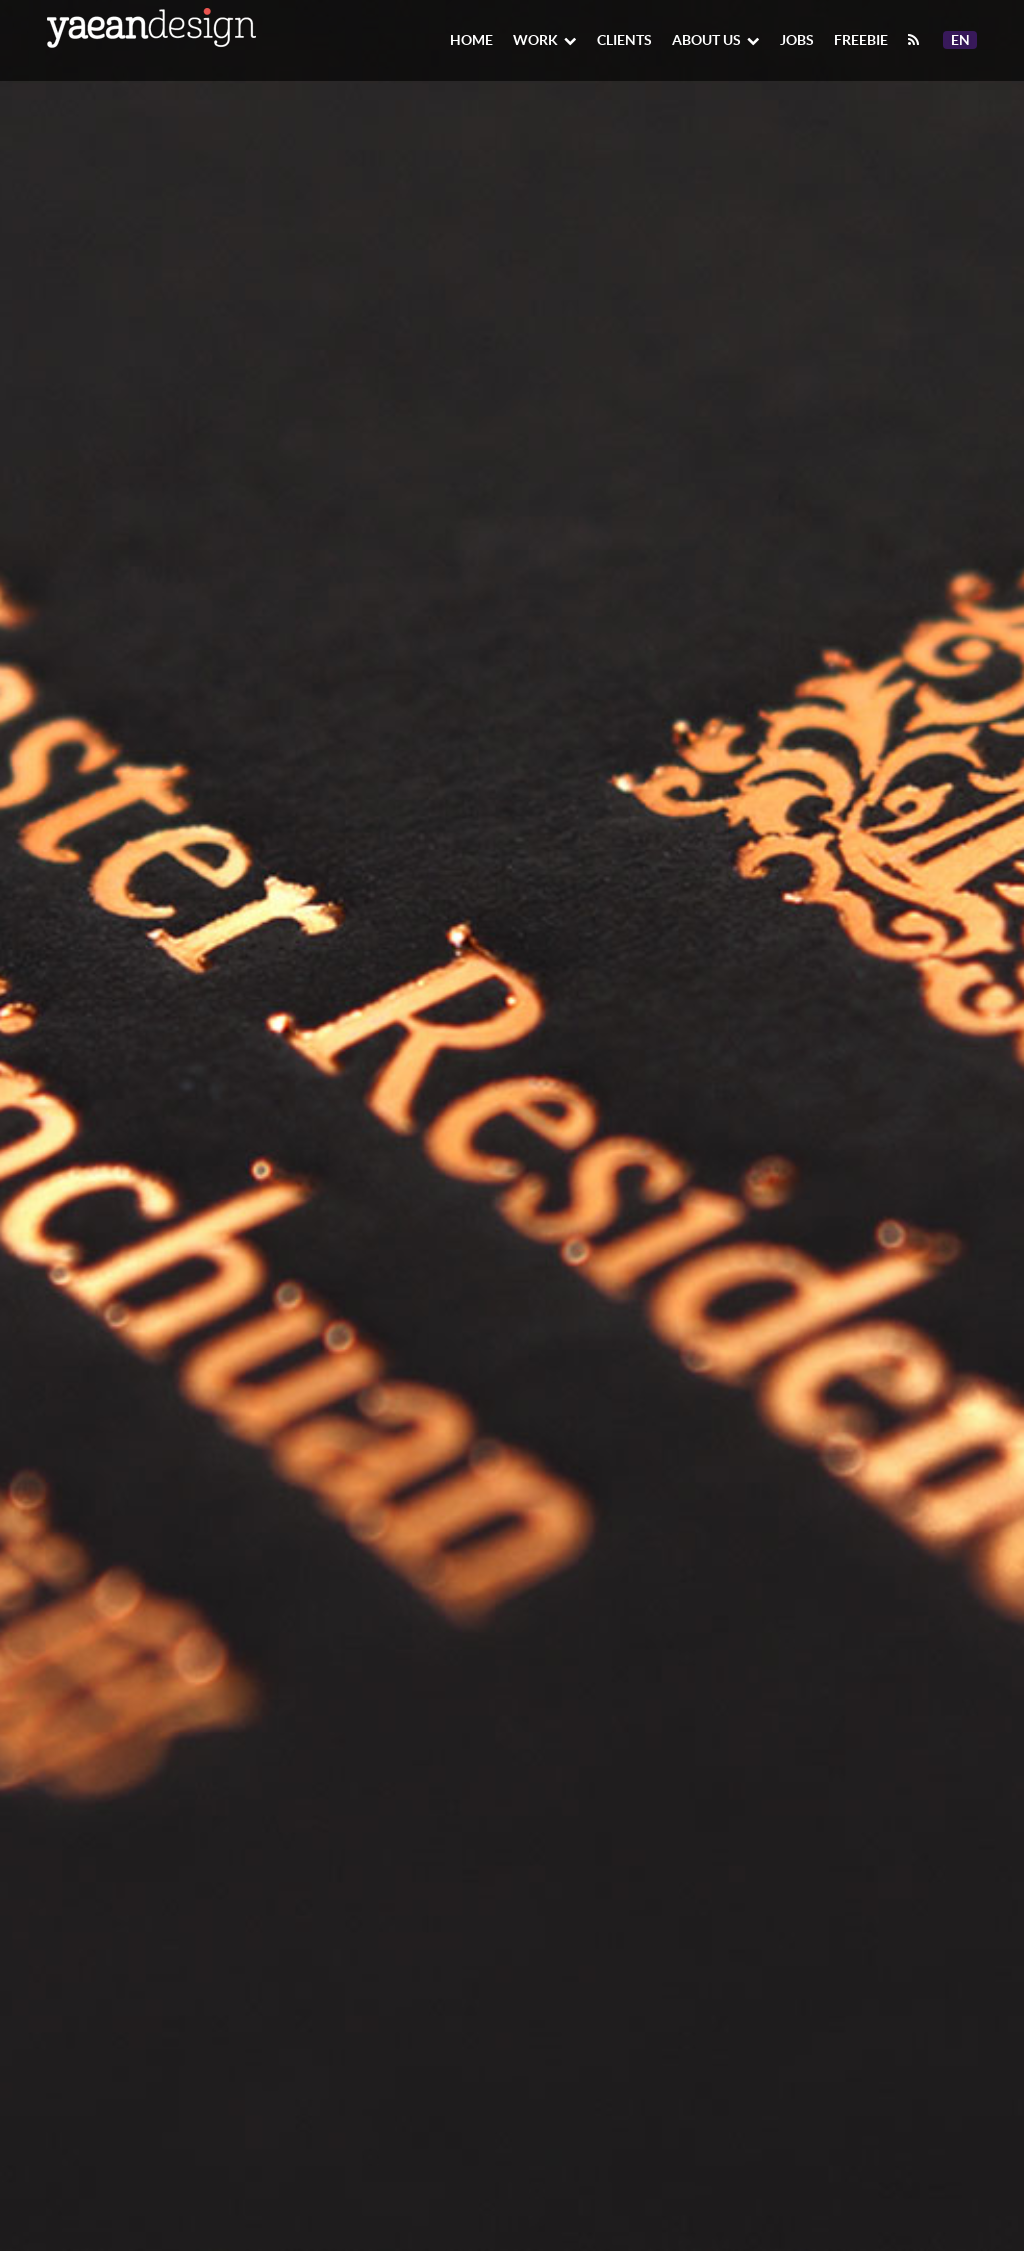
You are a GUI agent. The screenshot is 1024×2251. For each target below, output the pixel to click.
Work (545, 40)
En (963, 40)
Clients (624, 40)
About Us (716, 40)
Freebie (861, 40)
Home (471, 40)
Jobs (797, 40)
